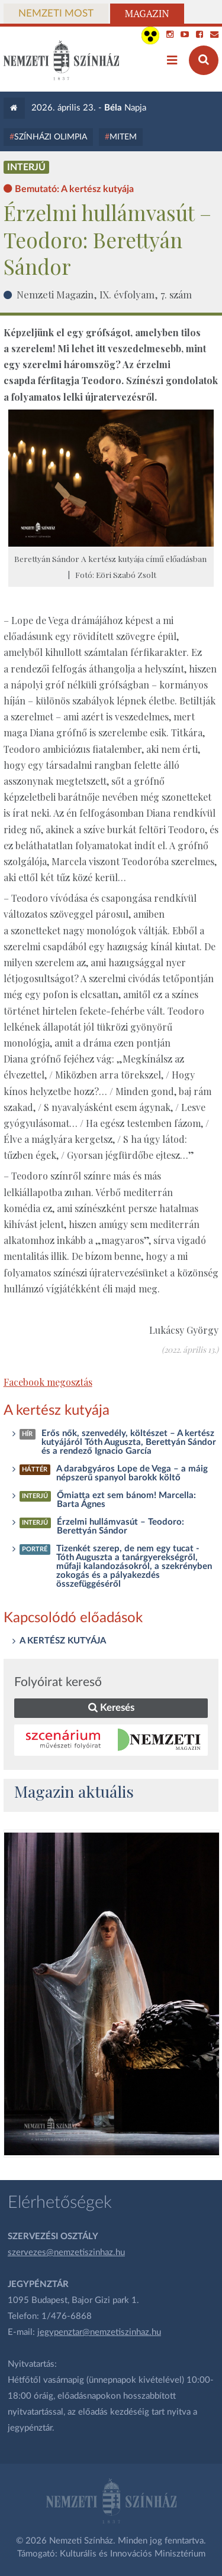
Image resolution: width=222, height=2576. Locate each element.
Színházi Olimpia (50, 137)
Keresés (111, 1708)
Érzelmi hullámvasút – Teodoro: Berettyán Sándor (120, 1526)
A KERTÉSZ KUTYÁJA (63, 1640)
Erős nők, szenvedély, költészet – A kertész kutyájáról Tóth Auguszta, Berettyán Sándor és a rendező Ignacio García (128, 1442)
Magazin (147, 13)
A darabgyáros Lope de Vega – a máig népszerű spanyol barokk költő (132, 1473)
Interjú (26, 167)
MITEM (123, 137)
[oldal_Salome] (112, 1994)
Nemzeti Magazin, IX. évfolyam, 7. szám (104, 294)
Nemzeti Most (56, 13)
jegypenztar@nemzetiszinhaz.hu (99, 2332)
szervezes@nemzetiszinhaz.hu (66, 2252)
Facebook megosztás (48, 1382)
